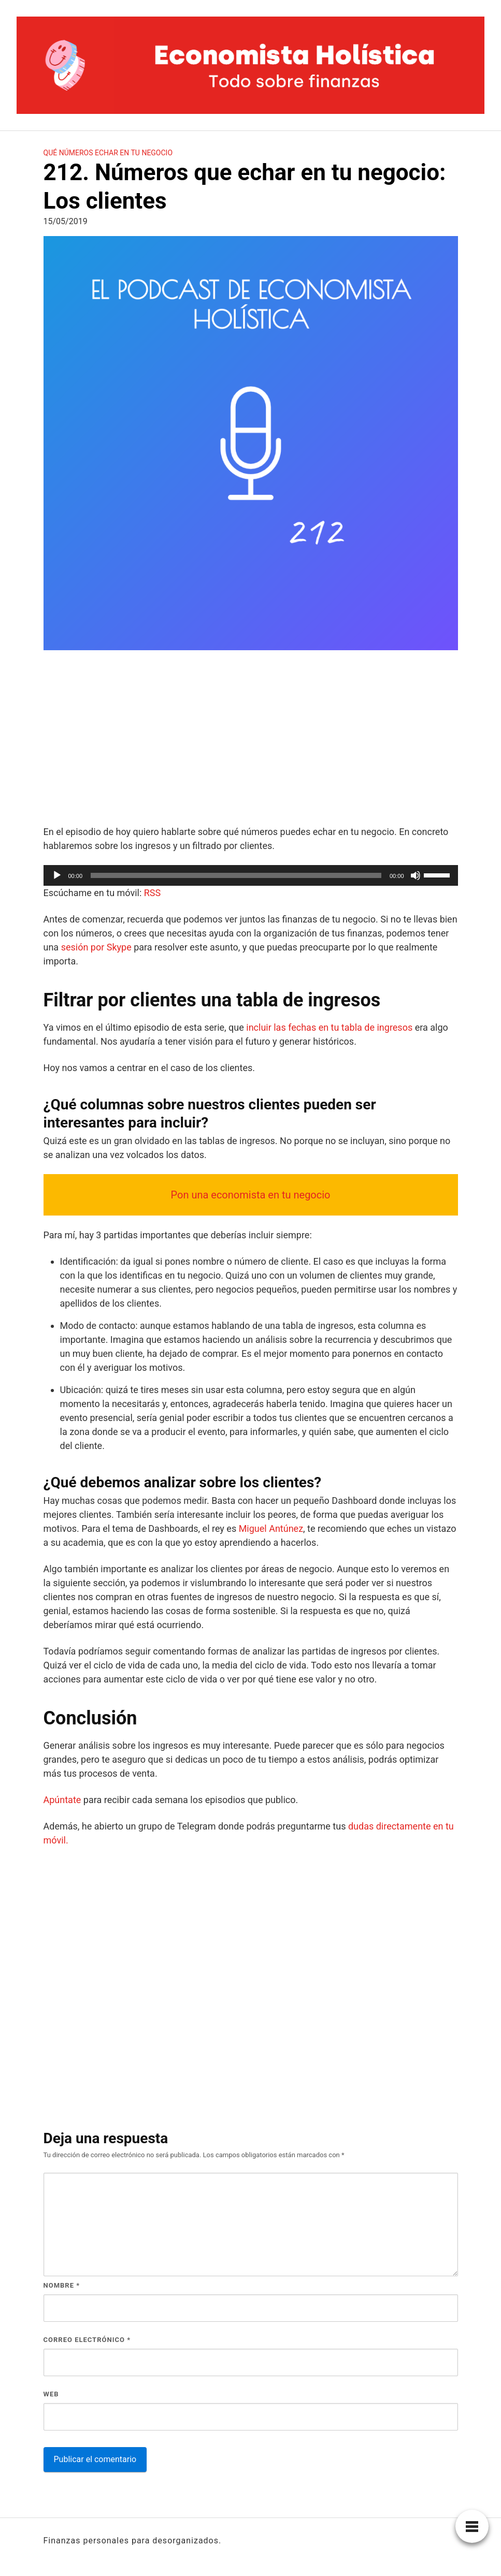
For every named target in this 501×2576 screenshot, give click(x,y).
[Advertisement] (251, 739)
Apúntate (62, 1799)
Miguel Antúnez (271, 1528)
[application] (251, 875)
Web (51, 2394)
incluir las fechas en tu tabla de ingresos (329, 1027)
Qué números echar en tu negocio (108, 153)
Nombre (62, 2285)
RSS (152, 892)
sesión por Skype (96, 947)
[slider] (236, 875)
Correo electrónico (87, 2340)
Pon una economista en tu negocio (250, 1195)
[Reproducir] (57, 875)
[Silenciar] (415, 875)
